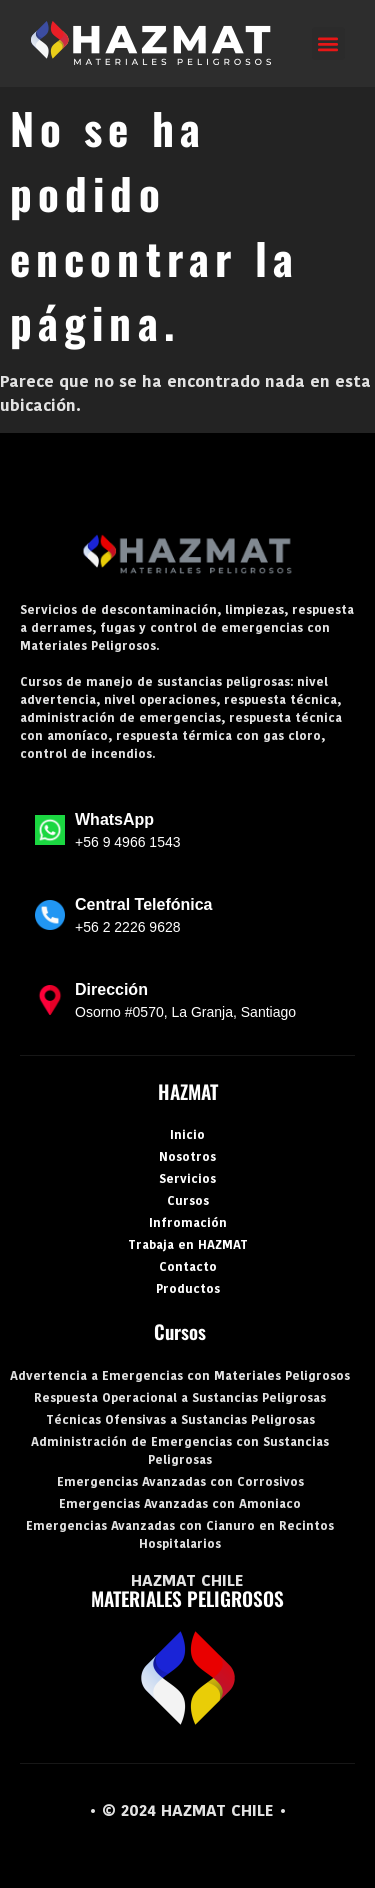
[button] (328, 43)
